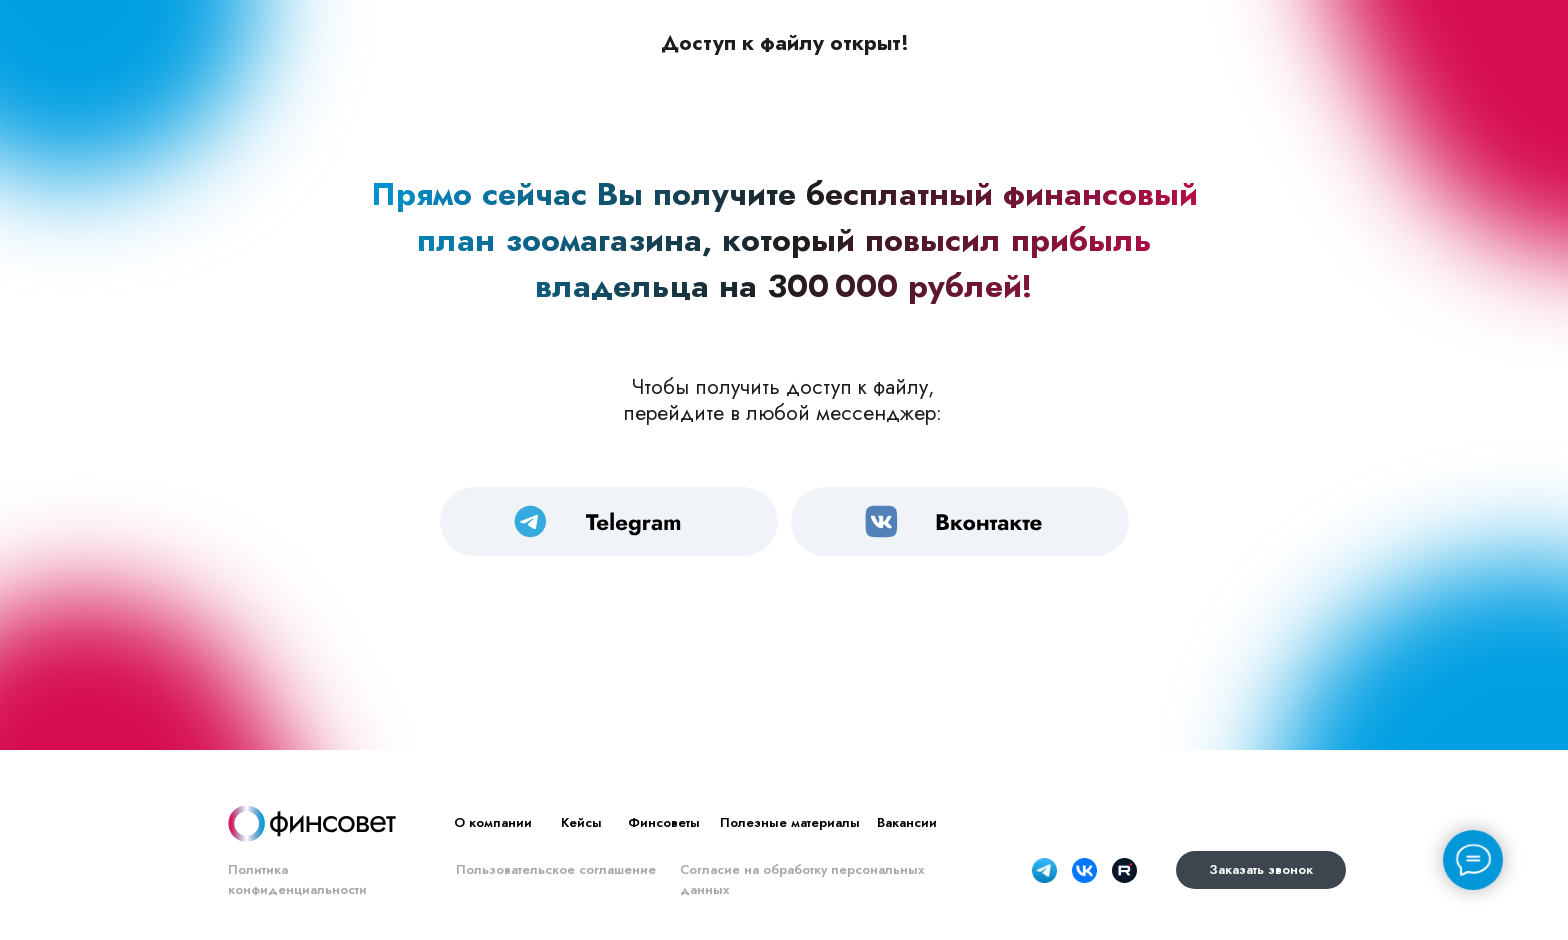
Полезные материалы (790, 822)
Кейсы (581, 822)
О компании (493, 822)
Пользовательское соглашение (556, 869)
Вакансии (907, 822)
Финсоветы (664, 822)
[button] (1261, 870)
